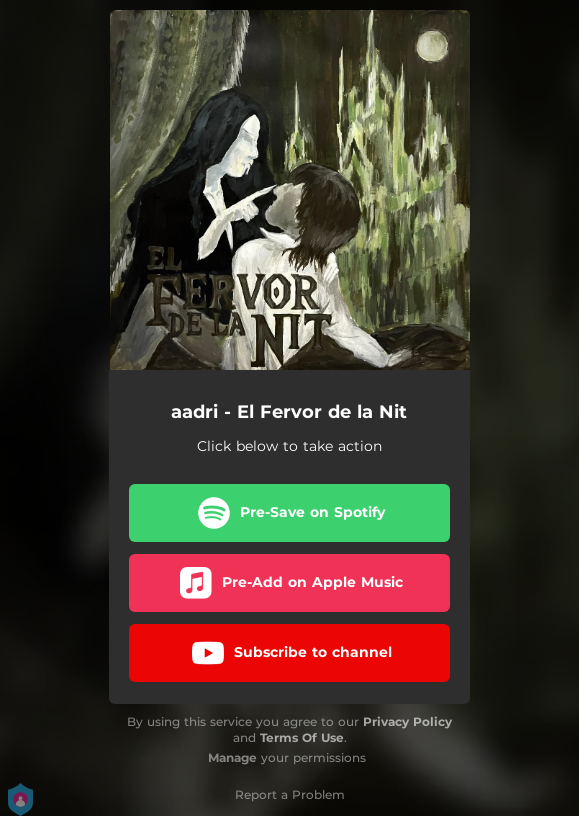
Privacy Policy (407, 721)
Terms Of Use (302, 737)
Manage (232, 757)
